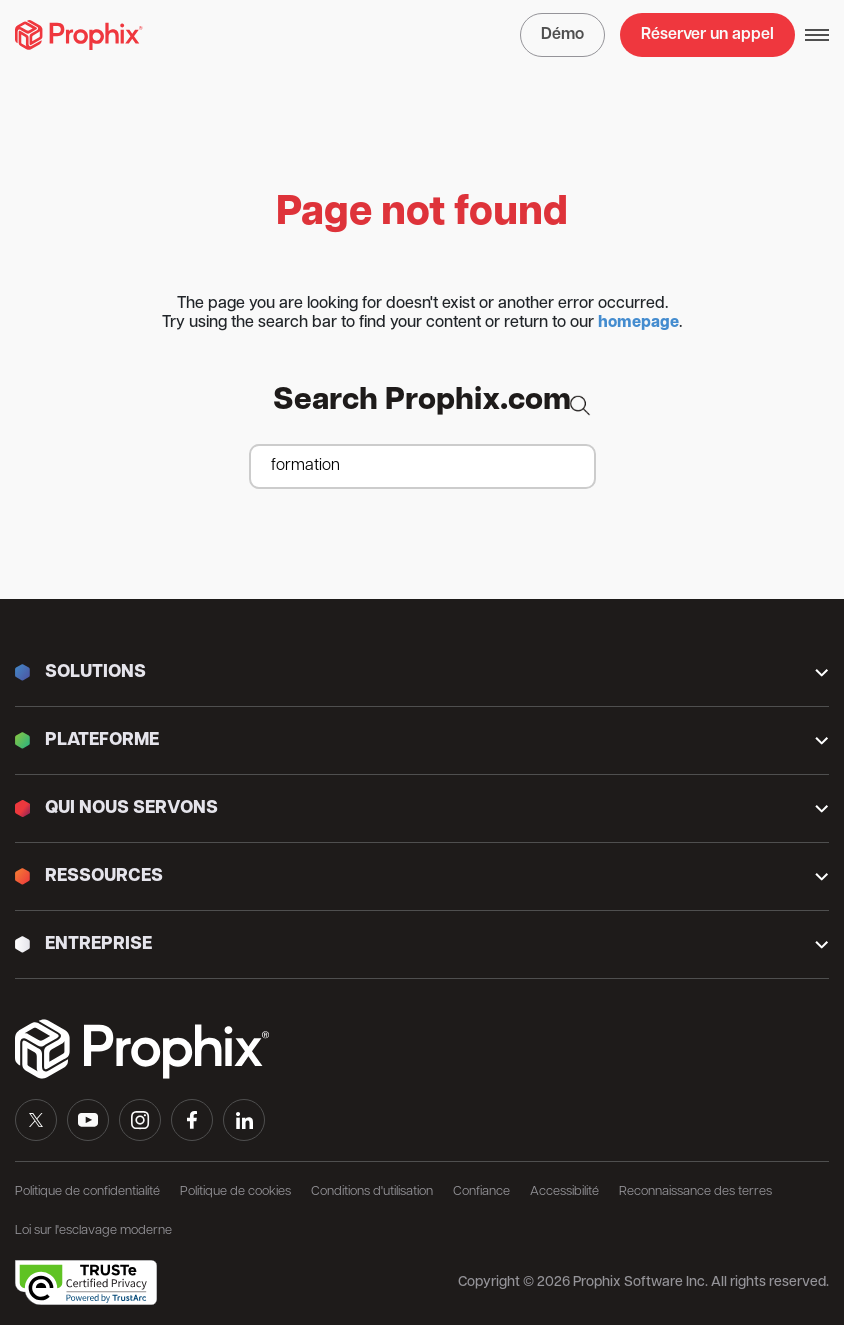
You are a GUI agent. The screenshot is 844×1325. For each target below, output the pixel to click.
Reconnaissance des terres (695, 1191)
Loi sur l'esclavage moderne (93, 1230)
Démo (562, 35)
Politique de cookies (235, 1191)
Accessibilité (564, 1191)
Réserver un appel (707, 35)
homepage (638, 323)
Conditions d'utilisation (372, 1191)
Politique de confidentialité (87, 1191)
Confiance (481, 1191)
